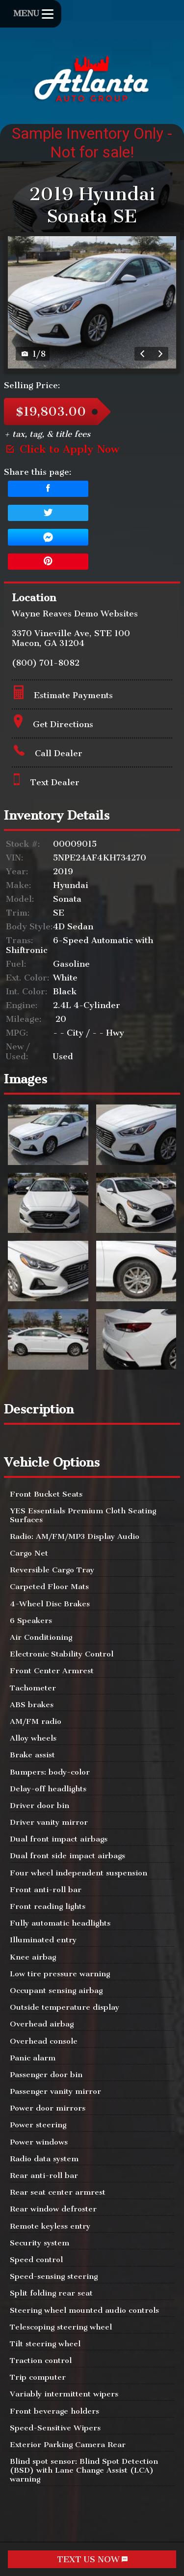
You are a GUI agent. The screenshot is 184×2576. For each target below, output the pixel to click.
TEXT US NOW (92, 2559)
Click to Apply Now (61, 449)
